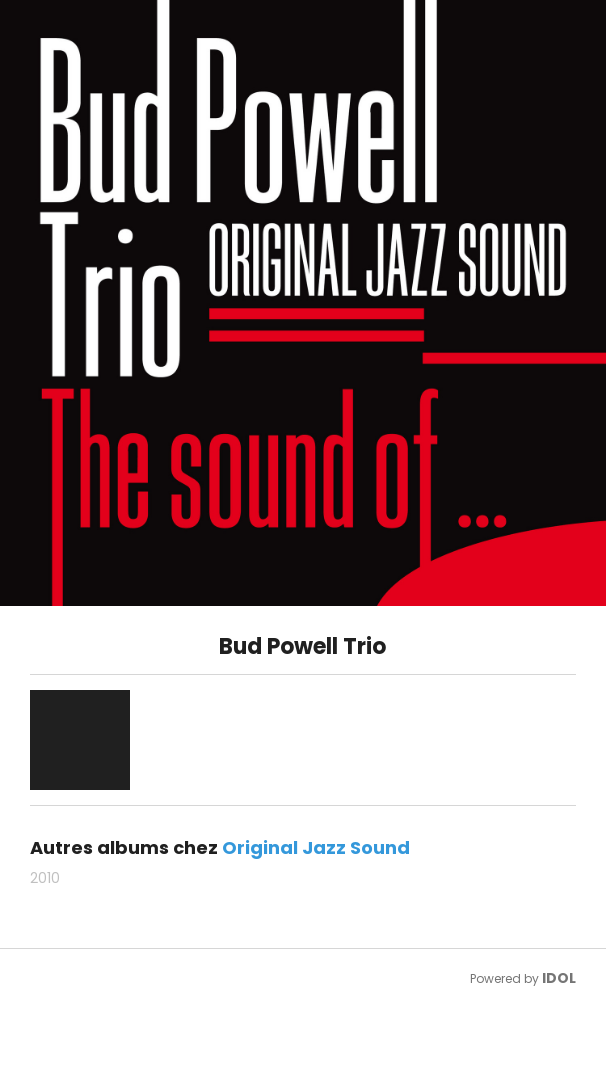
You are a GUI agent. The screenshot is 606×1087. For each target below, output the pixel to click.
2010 (45, 878)
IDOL (559, 978)
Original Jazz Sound (316, 847)
